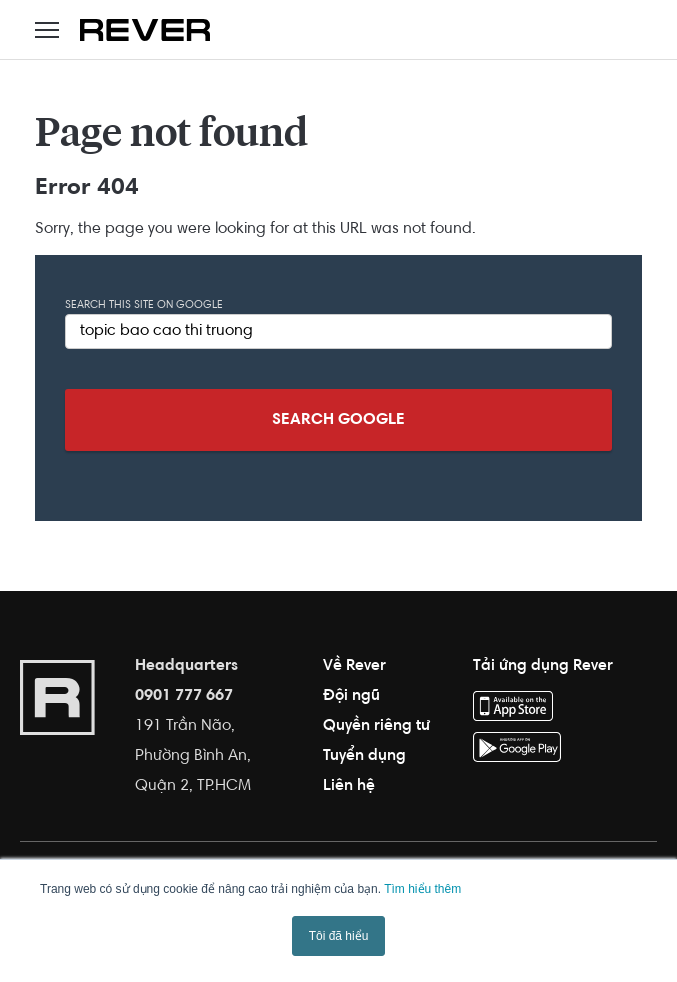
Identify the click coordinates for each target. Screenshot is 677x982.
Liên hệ (349, 786)
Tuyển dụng (364, 756)
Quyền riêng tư (376, 726)
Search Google (338, 420)
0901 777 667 (184, 696)
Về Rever (354, 666)
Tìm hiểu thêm (422, 889)
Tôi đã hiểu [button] (339, 936)
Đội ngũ (351, 696)
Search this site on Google (144, 305)
